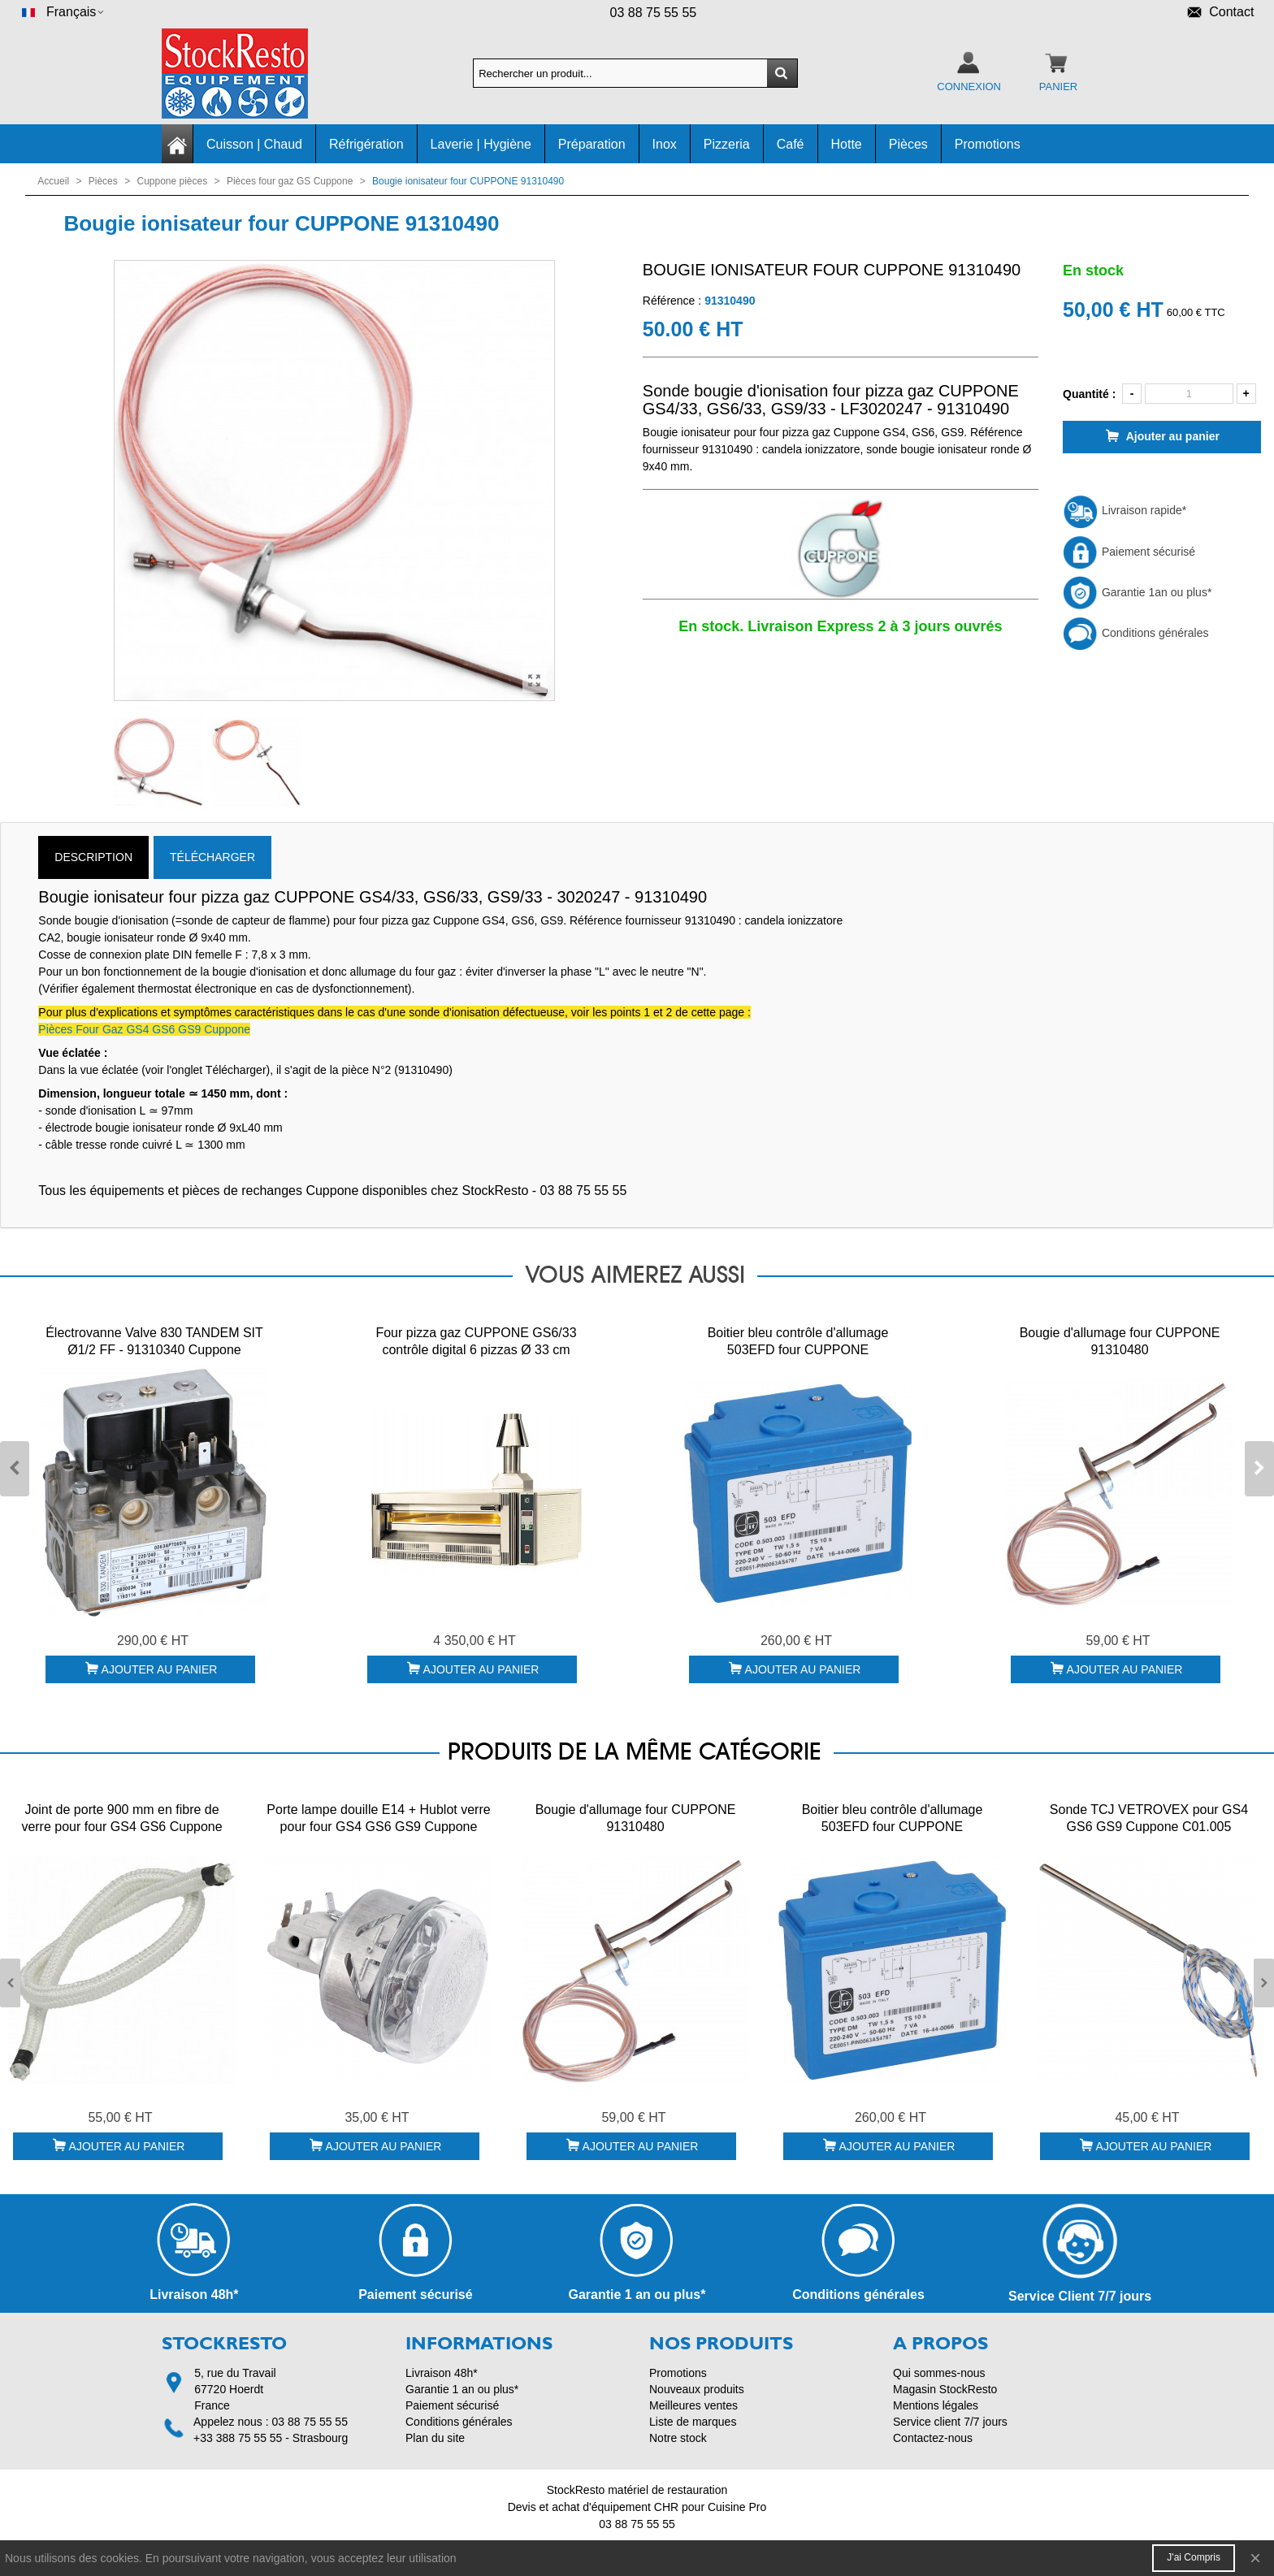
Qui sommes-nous (939, 2372)
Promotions (987, 144)
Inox (664, 144)
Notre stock (678, 2437)
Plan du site (435, 2437)
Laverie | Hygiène (481, 144)
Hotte (846, 144)
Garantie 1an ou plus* (1137, 592)
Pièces (908, 144)
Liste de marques (692, 2421)
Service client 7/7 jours (950, 2421)
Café (790, 144)
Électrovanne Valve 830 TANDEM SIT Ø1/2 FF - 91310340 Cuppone (154, 1341)
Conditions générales (1135, 632)
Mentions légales (935, 2405)
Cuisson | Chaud (254, 144)
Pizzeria (727, 144)
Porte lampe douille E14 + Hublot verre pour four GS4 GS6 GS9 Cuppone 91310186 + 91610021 (378, 1827)
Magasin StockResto (945, 2389)
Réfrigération (366, 144)
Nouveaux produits (696, 2389)
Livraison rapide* (1124, 510)
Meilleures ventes (693, 2405)
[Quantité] (1189, 393)
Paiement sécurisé (1129, 551)
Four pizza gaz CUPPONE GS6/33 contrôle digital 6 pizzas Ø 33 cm (475, 1341)
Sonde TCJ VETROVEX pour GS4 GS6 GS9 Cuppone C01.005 (1149, 1818)
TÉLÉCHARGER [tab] (212, 857)
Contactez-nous (933, 2437)
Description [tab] (93, 857)
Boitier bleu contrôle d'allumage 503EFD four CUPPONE (798, 1341)
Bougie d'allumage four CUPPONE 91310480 (1120, 1341)
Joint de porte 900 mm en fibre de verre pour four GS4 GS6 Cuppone (121, 1818)
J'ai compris (1193, 2557)
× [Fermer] (1255, 2558)
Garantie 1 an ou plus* (461, 2389)
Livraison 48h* (441, 2372)
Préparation (592, 144)
